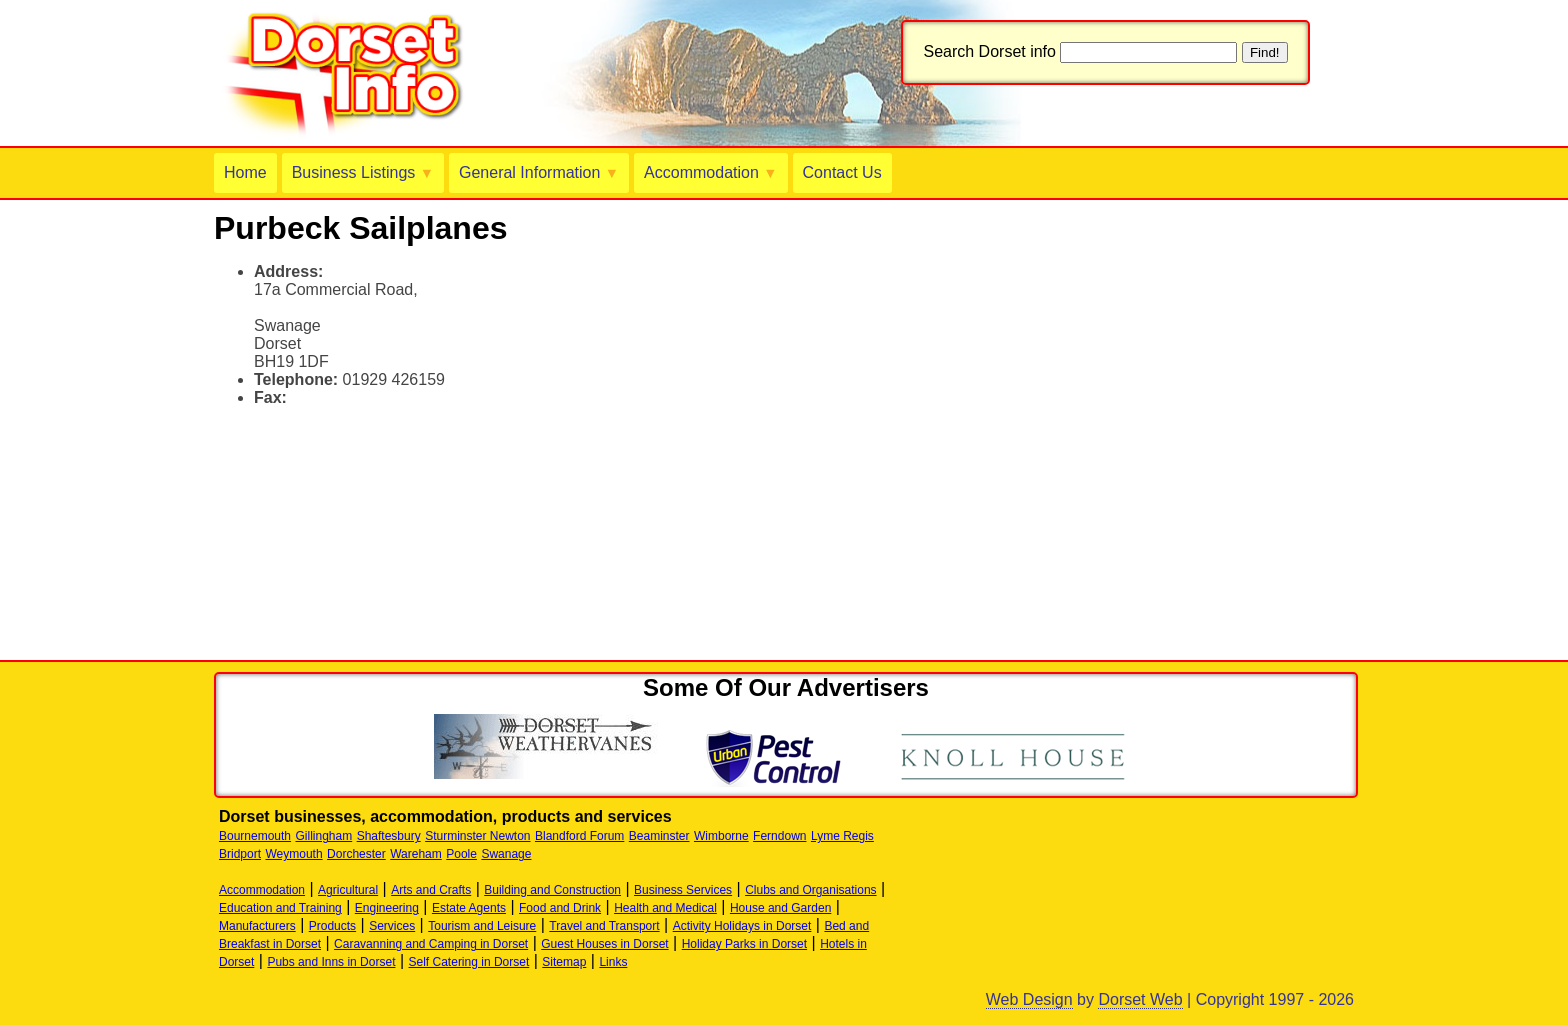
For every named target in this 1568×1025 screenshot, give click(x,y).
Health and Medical (665, 908)
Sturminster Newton (477, 836)
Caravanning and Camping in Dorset (431, 944)
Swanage (506, 854)
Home (245, 172)
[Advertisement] (448, 453)
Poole (461, 854)
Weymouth (293, 854)
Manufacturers (257, 926)
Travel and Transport (604, 926)
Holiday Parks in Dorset (744, 944)
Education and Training (280, 908)
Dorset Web (1140, 999)
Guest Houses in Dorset (604, 944)
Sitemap (564, 962)
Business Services (683, 890)
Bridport (240, 854)
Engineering (387, 908)
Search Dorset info (989, 51)
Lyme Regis (842, 836)
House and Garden (780, 908)
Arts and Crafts (431, 890)
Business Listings (363, 172)
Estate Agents (469, 908)
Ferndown (779, 836)
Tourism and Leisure (482, 926)
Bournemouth (255, 836)
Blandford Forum (579, 836)
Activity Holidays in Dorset (742, 926)
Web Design (1029, 999)
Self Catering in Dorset (469, 962)
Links (613, 962)
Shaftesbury (389, 836)
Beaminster (659, 836)
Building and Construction (552, 890)
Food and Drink (560, 908)
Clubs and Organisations (810, 890)
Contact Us (842, 172)
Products (332, 926)
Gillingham (324, 836)
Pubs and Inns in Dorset (331, 962)
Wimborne (721, 836)
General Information (539, 172)
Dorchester (356, 854)
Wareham (416, 854)
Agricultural (348, 890)
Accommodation (710, 172)
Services (392, 926)
